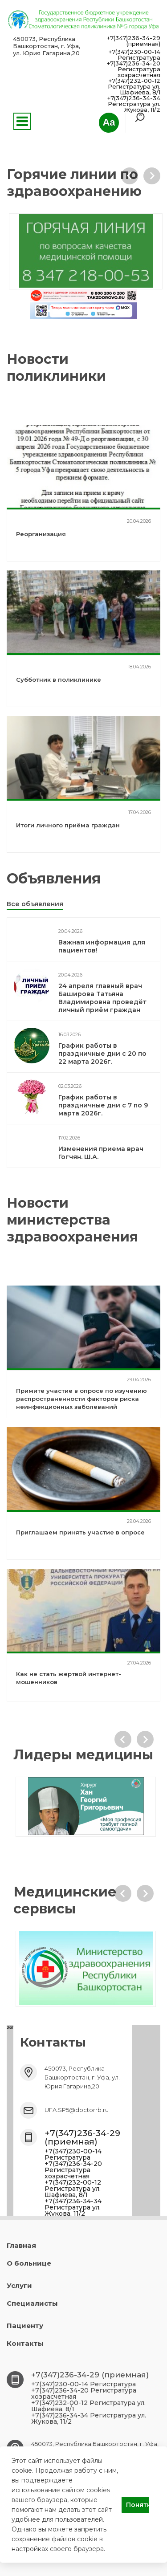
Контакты (25, 2343)
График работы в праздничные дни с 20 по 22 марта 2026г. (102, 1054)
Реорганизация (41, 533)
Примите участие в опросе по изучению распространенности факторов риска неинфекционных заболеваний (81, 1398)
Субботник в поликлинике (58, 679)
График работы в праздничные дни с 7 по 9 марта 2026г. (103, 1105)
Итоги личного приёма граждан (68, 825)
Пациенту (25, 2325)
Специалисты (32, 2303)
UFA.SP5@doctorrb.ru (77, 2109)
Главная (21, 2245)
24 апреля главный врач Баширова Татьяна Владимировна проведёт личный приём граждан (102, 998)
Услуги (19, 2285)
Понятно (137, 2505)
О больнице (29, 2263)
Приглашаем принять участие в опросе (80, 1532)
